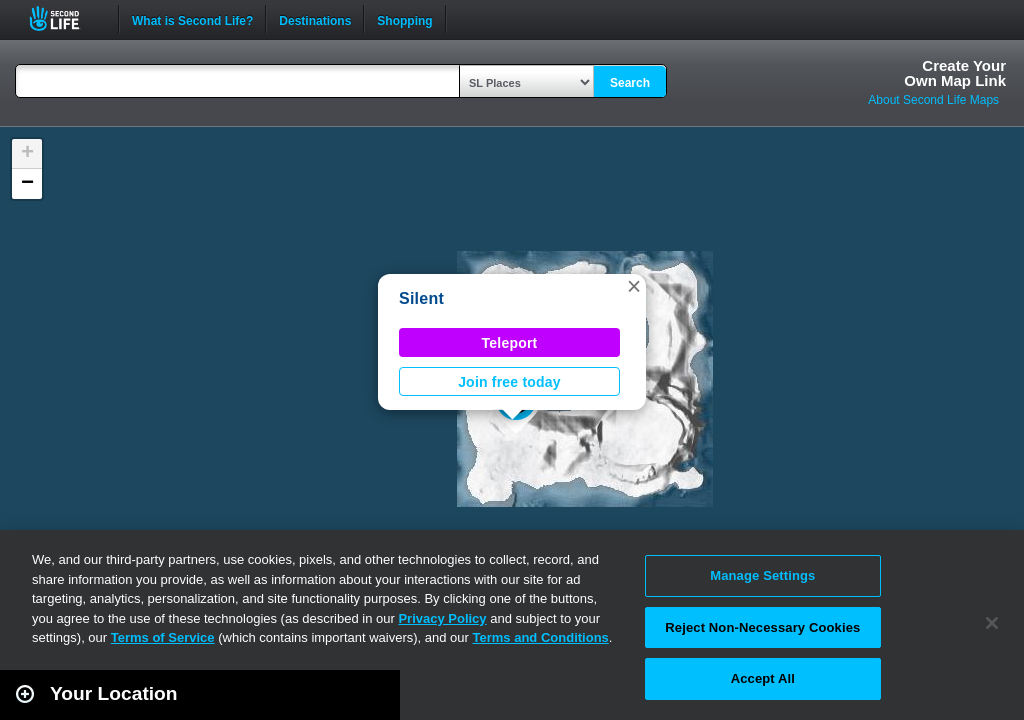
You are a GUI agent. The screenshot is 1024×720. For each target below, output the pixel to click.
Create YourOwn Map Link (955, 73)
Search (630, 83)
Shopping (404, 19)
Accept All (763, 678)
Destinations (315, 19)
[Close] (992, 623)
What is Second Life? (192, 19)
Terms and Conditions (541, 637)
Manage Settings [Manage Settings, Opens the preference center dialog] (762, 575)
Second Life (65, 18)
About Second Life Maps (933, 100)
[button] (634, 286)
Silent (421, 298)
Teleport (510, 343)
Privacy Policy (442, 618)
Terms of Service (163, 637)
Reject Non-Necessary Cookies (762, 627)
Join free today (509, 382)
